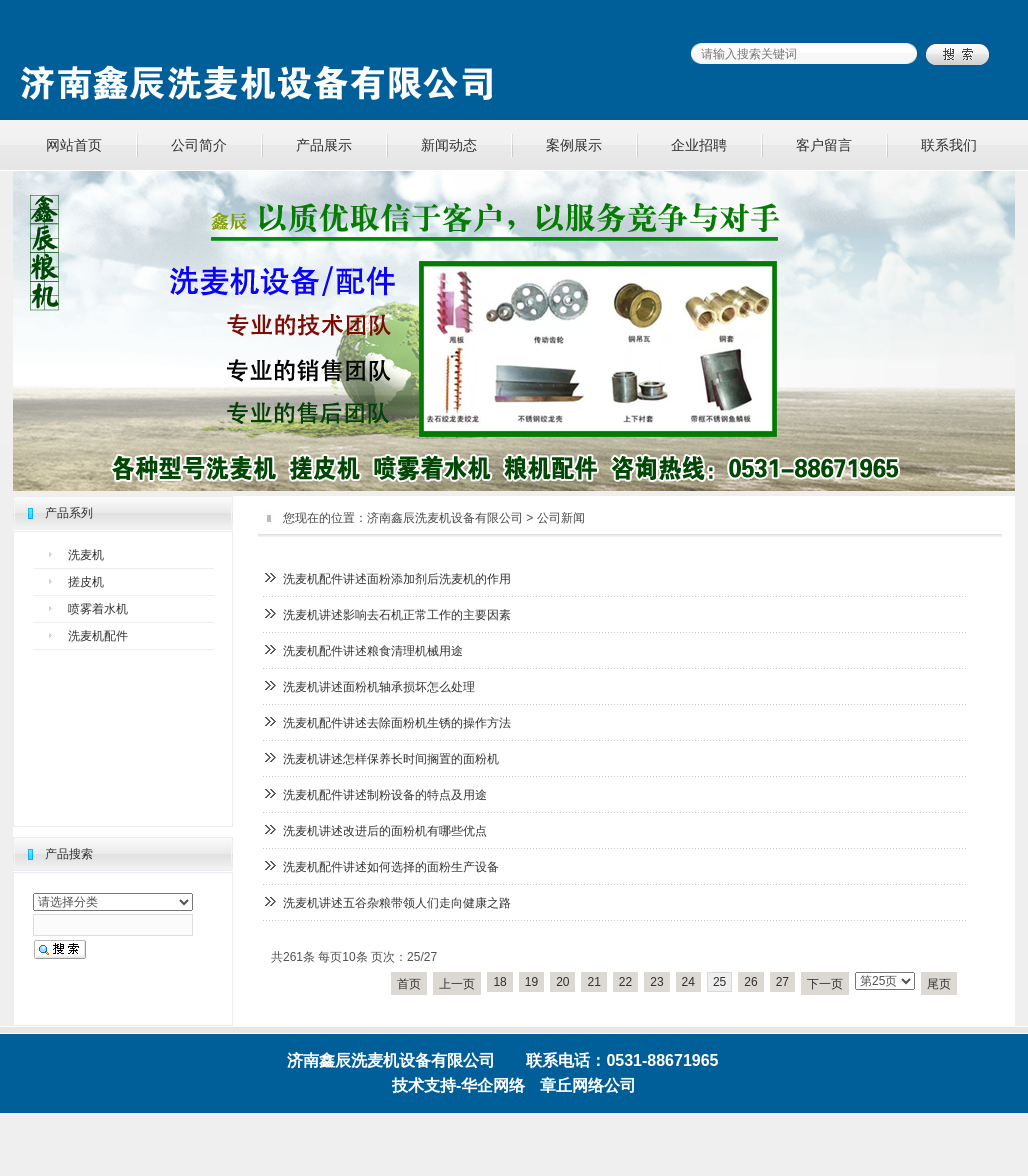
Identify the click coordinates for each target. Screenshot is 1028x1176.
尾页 (939, 984)
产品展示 (324, 145)
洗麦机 (86, 555)
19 (531, 982)
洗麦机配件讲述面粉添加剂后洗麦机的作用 (397, 579)
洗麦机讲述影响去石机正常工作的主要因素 (397, 615)
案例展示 (574, 145)
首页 (409, 984)
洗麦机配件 (98, 636)
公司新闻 (561, 518)
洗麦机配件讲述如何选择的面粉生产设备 (391, 867)
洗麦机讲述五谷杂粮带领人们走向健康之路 (397, 903)
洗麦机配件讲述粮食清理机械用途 (373, 651)
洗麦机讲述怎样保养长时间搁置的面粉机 (391, 759)
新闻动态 (449, 145)
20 (562, 982)
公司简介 (199, 145)
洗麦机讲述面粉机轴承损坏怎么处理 (379, 687)
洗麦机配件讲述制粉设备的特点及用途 (385, 795)
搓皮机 (86, 582)
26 (750, 982)
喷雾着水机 (98, 609)
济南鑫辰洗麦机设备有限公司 (445, 518)
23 (656, 982)
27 (782, 982)
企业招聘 (699, 145)
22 (625, 982)
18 (499, 982)
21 (593, 982)
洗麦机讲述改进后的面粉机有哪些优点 (385, 831)
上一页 (457, 984)
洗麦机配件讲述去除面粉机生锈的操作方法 (397, 723)
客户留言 (824, 145)
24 (688, 982)
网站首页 (74, 145)
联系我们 (949, 145)
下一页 (825, 984)
